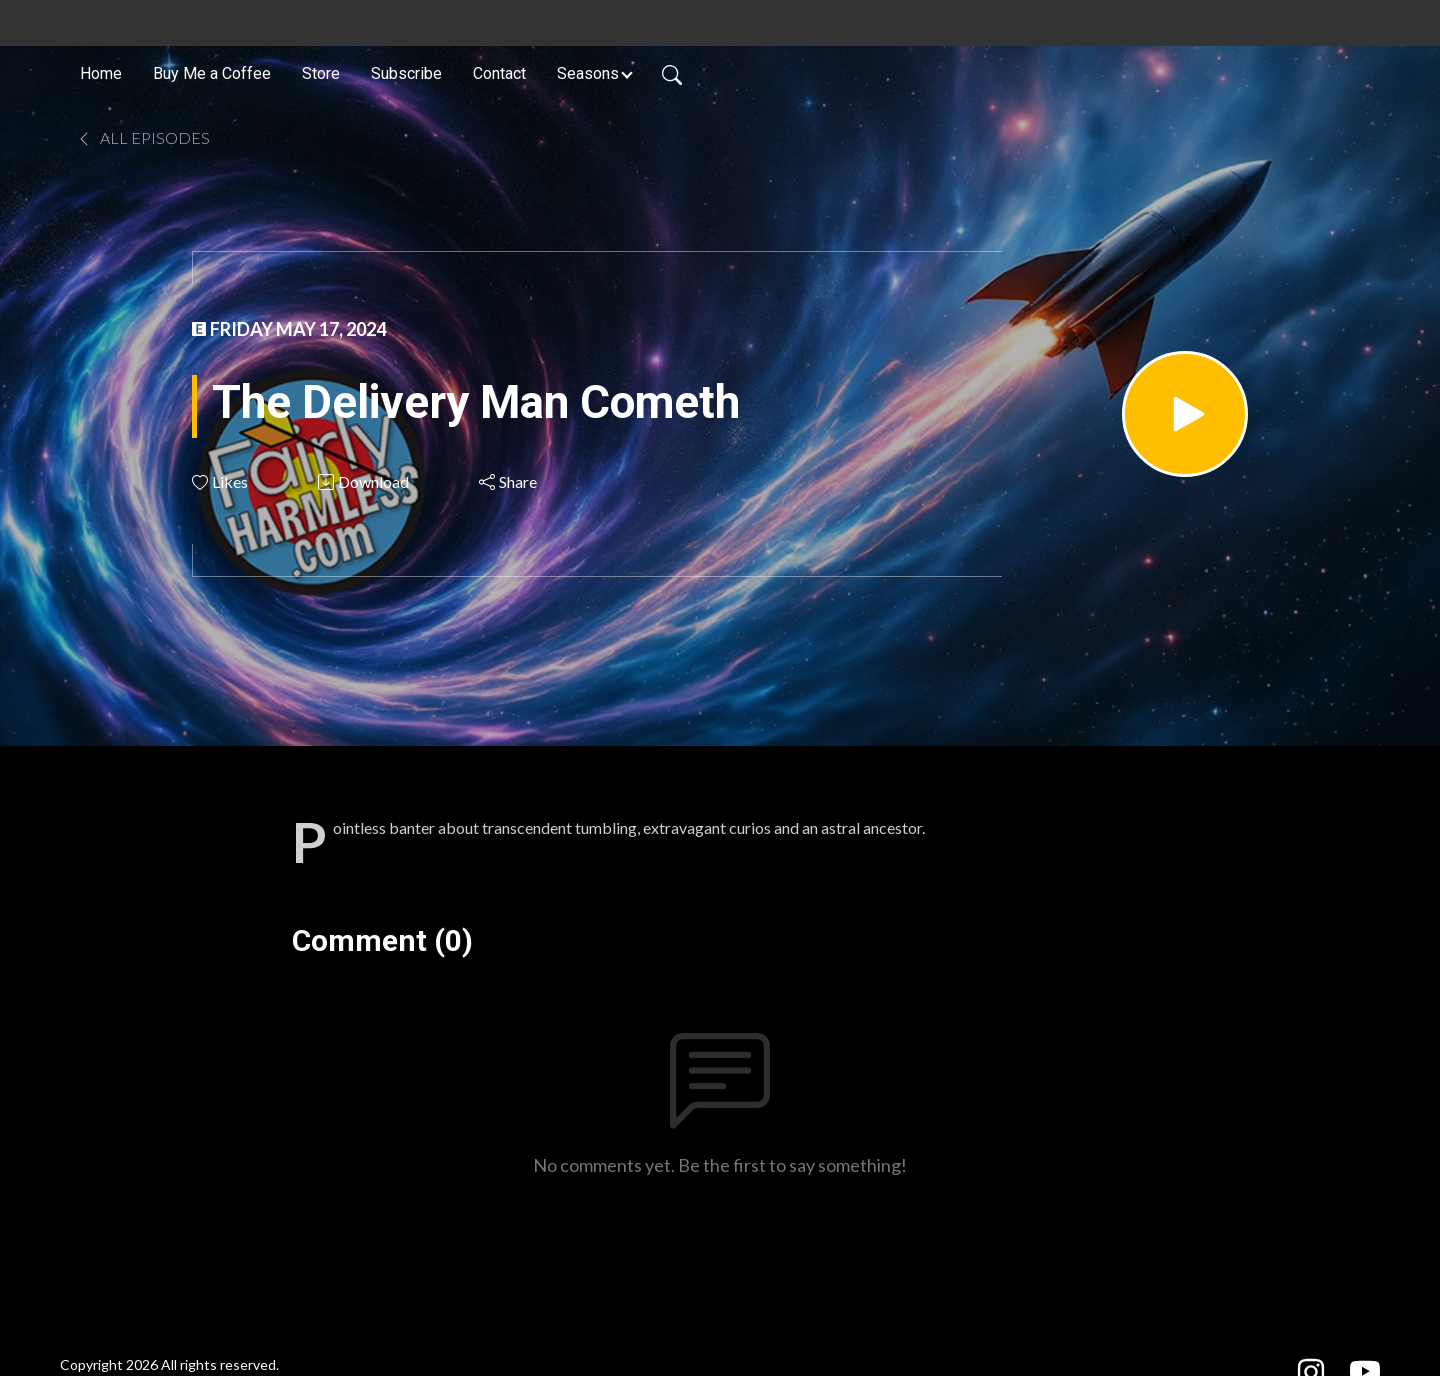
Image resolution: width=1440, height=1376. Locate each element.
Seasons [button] (588, 73)
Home (101, 73)
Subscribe (406, 73)
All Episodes (143, 137)
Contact (499, 73)
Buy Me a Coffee (212, 73)
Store (321, 73)
